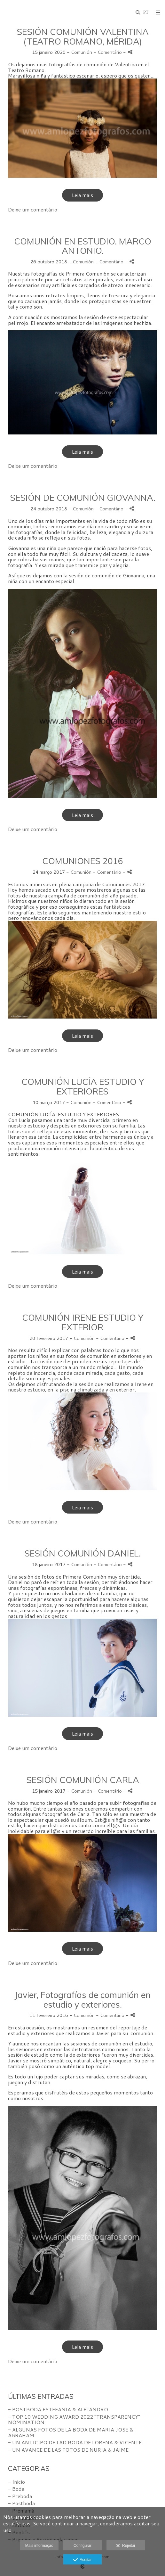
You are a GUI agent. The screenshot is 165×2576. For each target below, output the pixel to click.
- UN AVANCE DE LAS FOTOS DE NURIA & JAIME (68, 2449)
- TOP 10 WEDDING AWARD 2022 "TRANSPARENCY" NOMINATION (74, 2419)
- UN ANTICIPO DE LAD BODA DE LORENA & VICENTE (75, 2442)
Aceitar (82, 2560)
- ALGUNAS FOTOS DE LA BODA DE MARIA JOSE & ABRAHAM (70, 2432)
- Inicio (16, 2481)
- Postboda (21, 2503)
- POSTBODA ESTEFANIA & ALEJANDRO (58, 2409)
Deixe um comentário (32, 209)
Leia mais (82, 195)
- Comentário (108, 52)
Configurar (82, 2545)
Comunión (81, 52)
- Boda (16, 2488)
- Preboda (20, 2496)
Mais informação (39, 2545)
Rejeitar (125, 2545)
